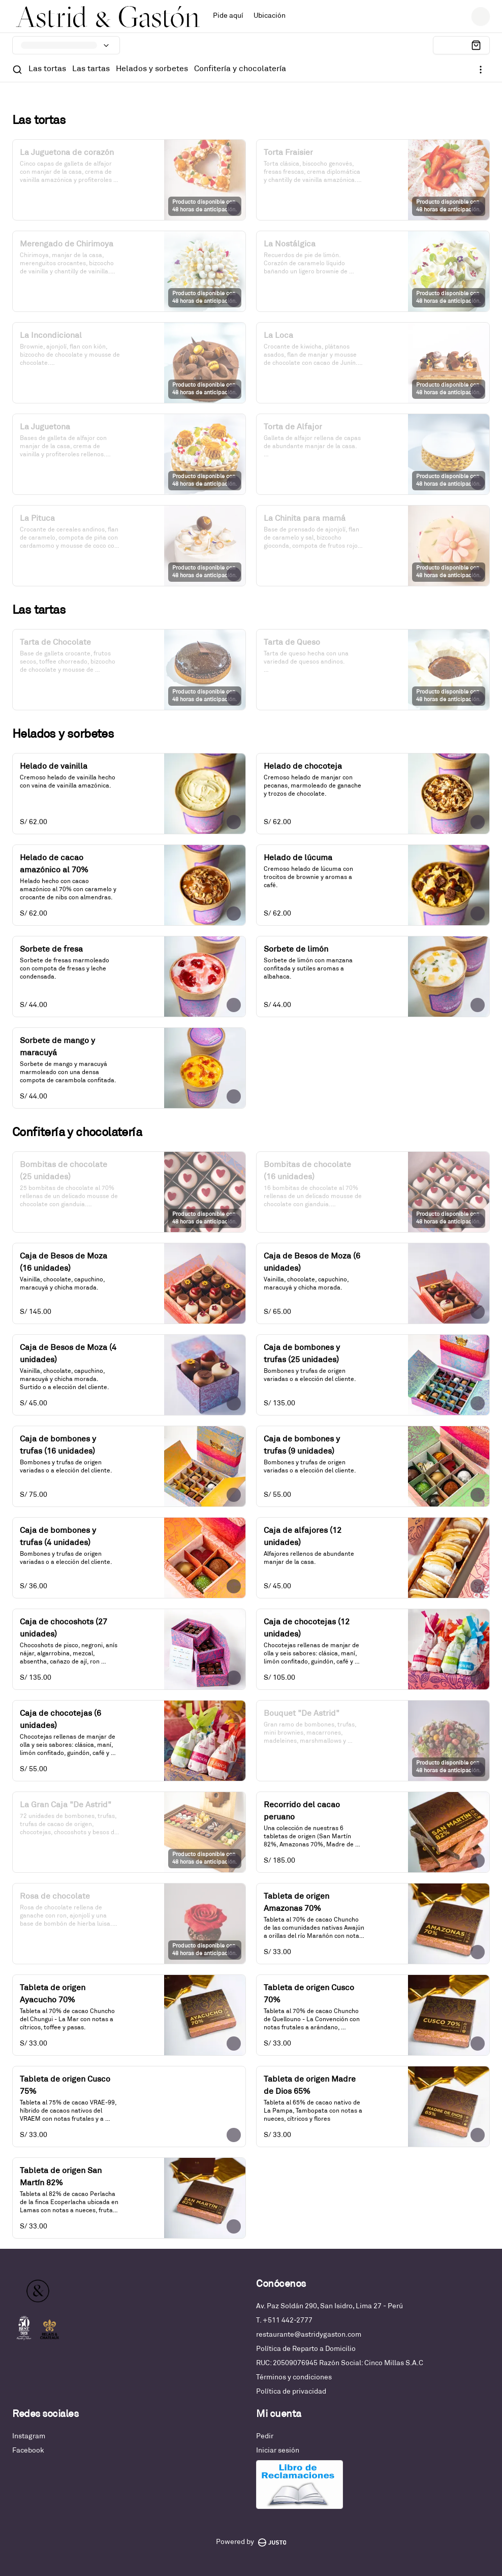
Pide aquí (228, 16)
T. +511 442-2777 (284, 2320)
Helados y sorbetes (152, 69)
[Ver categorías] (481, 69)
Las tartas (91, 69)
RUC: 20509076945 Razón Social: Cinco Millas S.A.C (339, 2363)
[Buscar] (17, 70)
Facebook (28, 2450)
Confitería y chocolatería (240, 69)
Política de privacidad (291, 2392)
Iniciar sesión (277, 2450)
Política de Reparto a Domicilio (306, 2349)
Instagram (28, 2436)
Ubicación (270, 16)
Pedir (264, 2436)
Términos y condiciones (294, 2377)
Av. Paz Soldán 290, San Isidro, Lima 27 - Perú (329, 2306)
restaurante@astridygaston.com (308, 2335)
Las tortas (47, 69)
